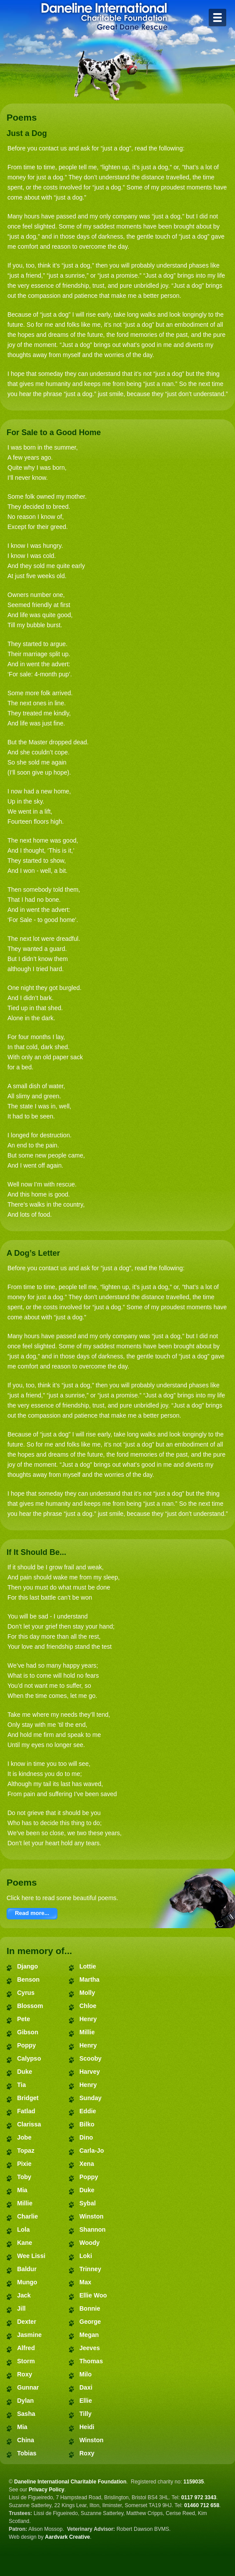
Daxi (86, 2387)
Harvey (89, 2071)
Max (85, 2282)
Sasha (26, 2413)
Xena (86, 2163)
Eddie (87, 2111)
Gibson (27, 2032)
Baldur (26, 2268)
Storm (26, 2361)
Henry (88, 2018)
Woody (89, 2242)
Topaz (25, 2150)
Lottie (87, 1966)
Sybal (87, 2203)
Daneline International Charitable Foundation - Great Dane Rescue (104, 16)
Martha (89, 1979)
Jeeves (89, 2347)
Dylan (25, 2400)
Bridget (28, 2097)
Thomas (91, 2361)
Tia (21, 2084)
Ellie (85, 2400)
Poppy (26, 2045)
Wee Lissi (31, 2255)
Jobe (24, 2137)
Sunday (90, 2097)
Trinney (90, 2268)
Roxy (24, 2374)
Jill (21, 2308)
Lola (23, 2229)
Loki (85, 2255)
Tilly (85, 2413)
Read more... (32, 1913)
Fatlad (26, 2111)
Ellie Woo (93, 2295)
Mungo (27, 2282)
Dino (86, 2137)
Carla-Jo (91, 2150)
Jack (24, 2295)
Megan (89, 2334)
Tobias (26, 2453)
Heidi (86, 2426)
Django (27, 1966)
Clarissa (29, 2124)
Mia (22, 2190)
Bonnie (89, 2308)
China (25, 2440)
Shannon (92, 2229)
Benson (28, 1979)
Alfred (26, 2347)
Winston (91, 2216)
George (90, 2321)
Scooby (90, 2058)
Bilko (86, 2124)
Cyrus (26, 1992)
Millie (24, 2203)
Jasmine (29, 2334)
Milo (85, 2374)
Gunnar (28, 2387)
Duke (24, 2071)
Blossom (30, 2005)
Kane (24, 2242)
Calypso (29, 2058)
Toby (24, 2176)
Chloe (87, 2005)
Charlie (27, 2216)
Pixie (24, 2163)
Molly (87, 1992)
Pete (23, 2018)
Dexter (26, 2321)
